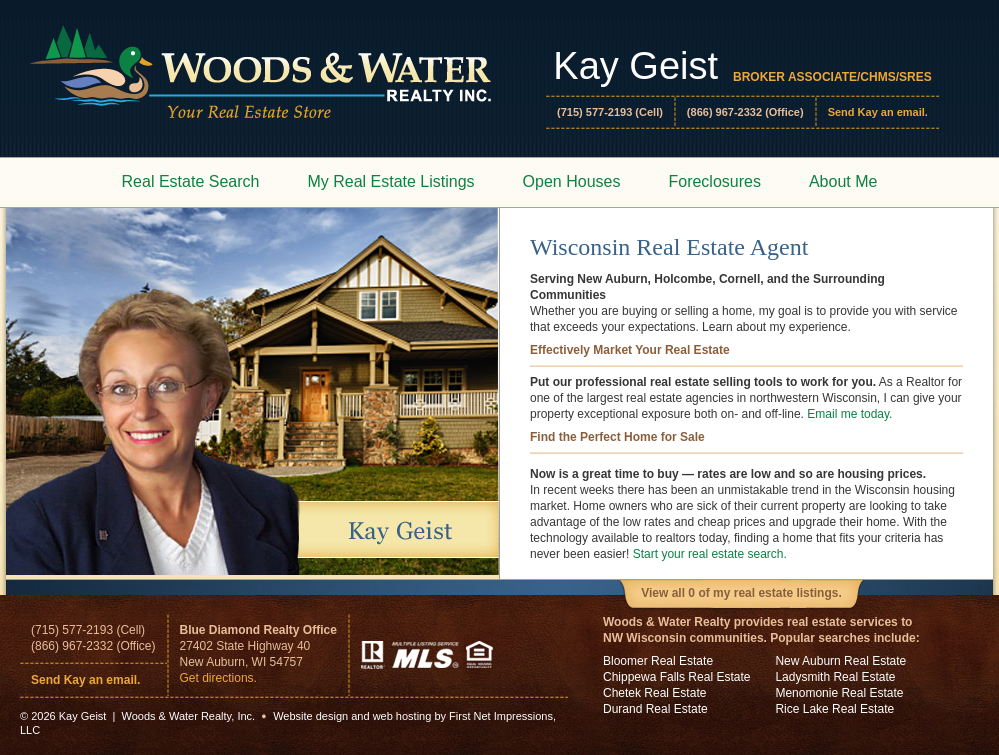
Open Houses (572, 181)
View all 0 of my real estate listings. (741, 593)
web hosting (402, 716)
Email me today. (849, 414)
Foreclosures (714, 181)
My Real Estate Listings (390, 181)
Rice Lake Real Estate (834, 709)
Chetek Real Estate (654, 693)
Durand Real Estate (655, 709)
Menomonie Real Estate (839, 693)
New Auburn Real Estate (840, 661)
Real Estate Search (191, 181)
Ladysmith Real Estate (835, 677)
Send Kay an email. (878, 112)
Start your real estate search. (710, 554)
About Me (843, 181)
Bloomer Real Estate (658, 661)
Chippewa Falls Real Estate (676, 677)
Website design (310, 716)
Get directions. (218, 678)
